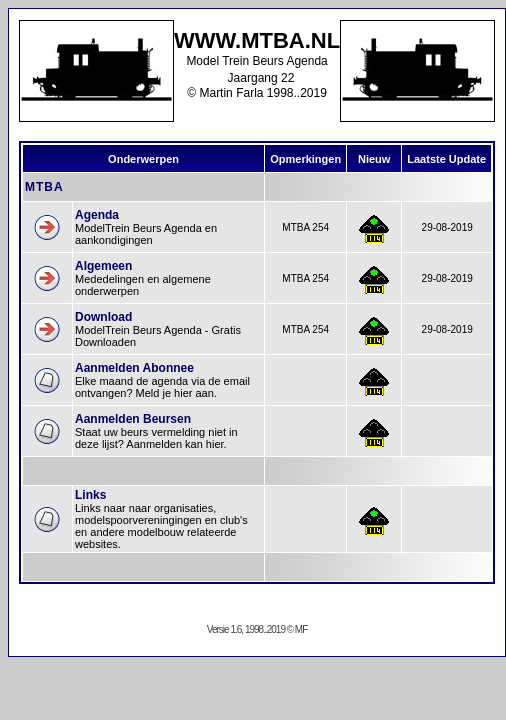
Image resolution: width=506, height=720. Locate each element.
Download (103, 317)
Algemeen (103, 266)
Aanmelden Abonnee (134, 368)
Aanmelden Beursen (133, 419)
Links (90, 495)
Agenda (97, 215)
